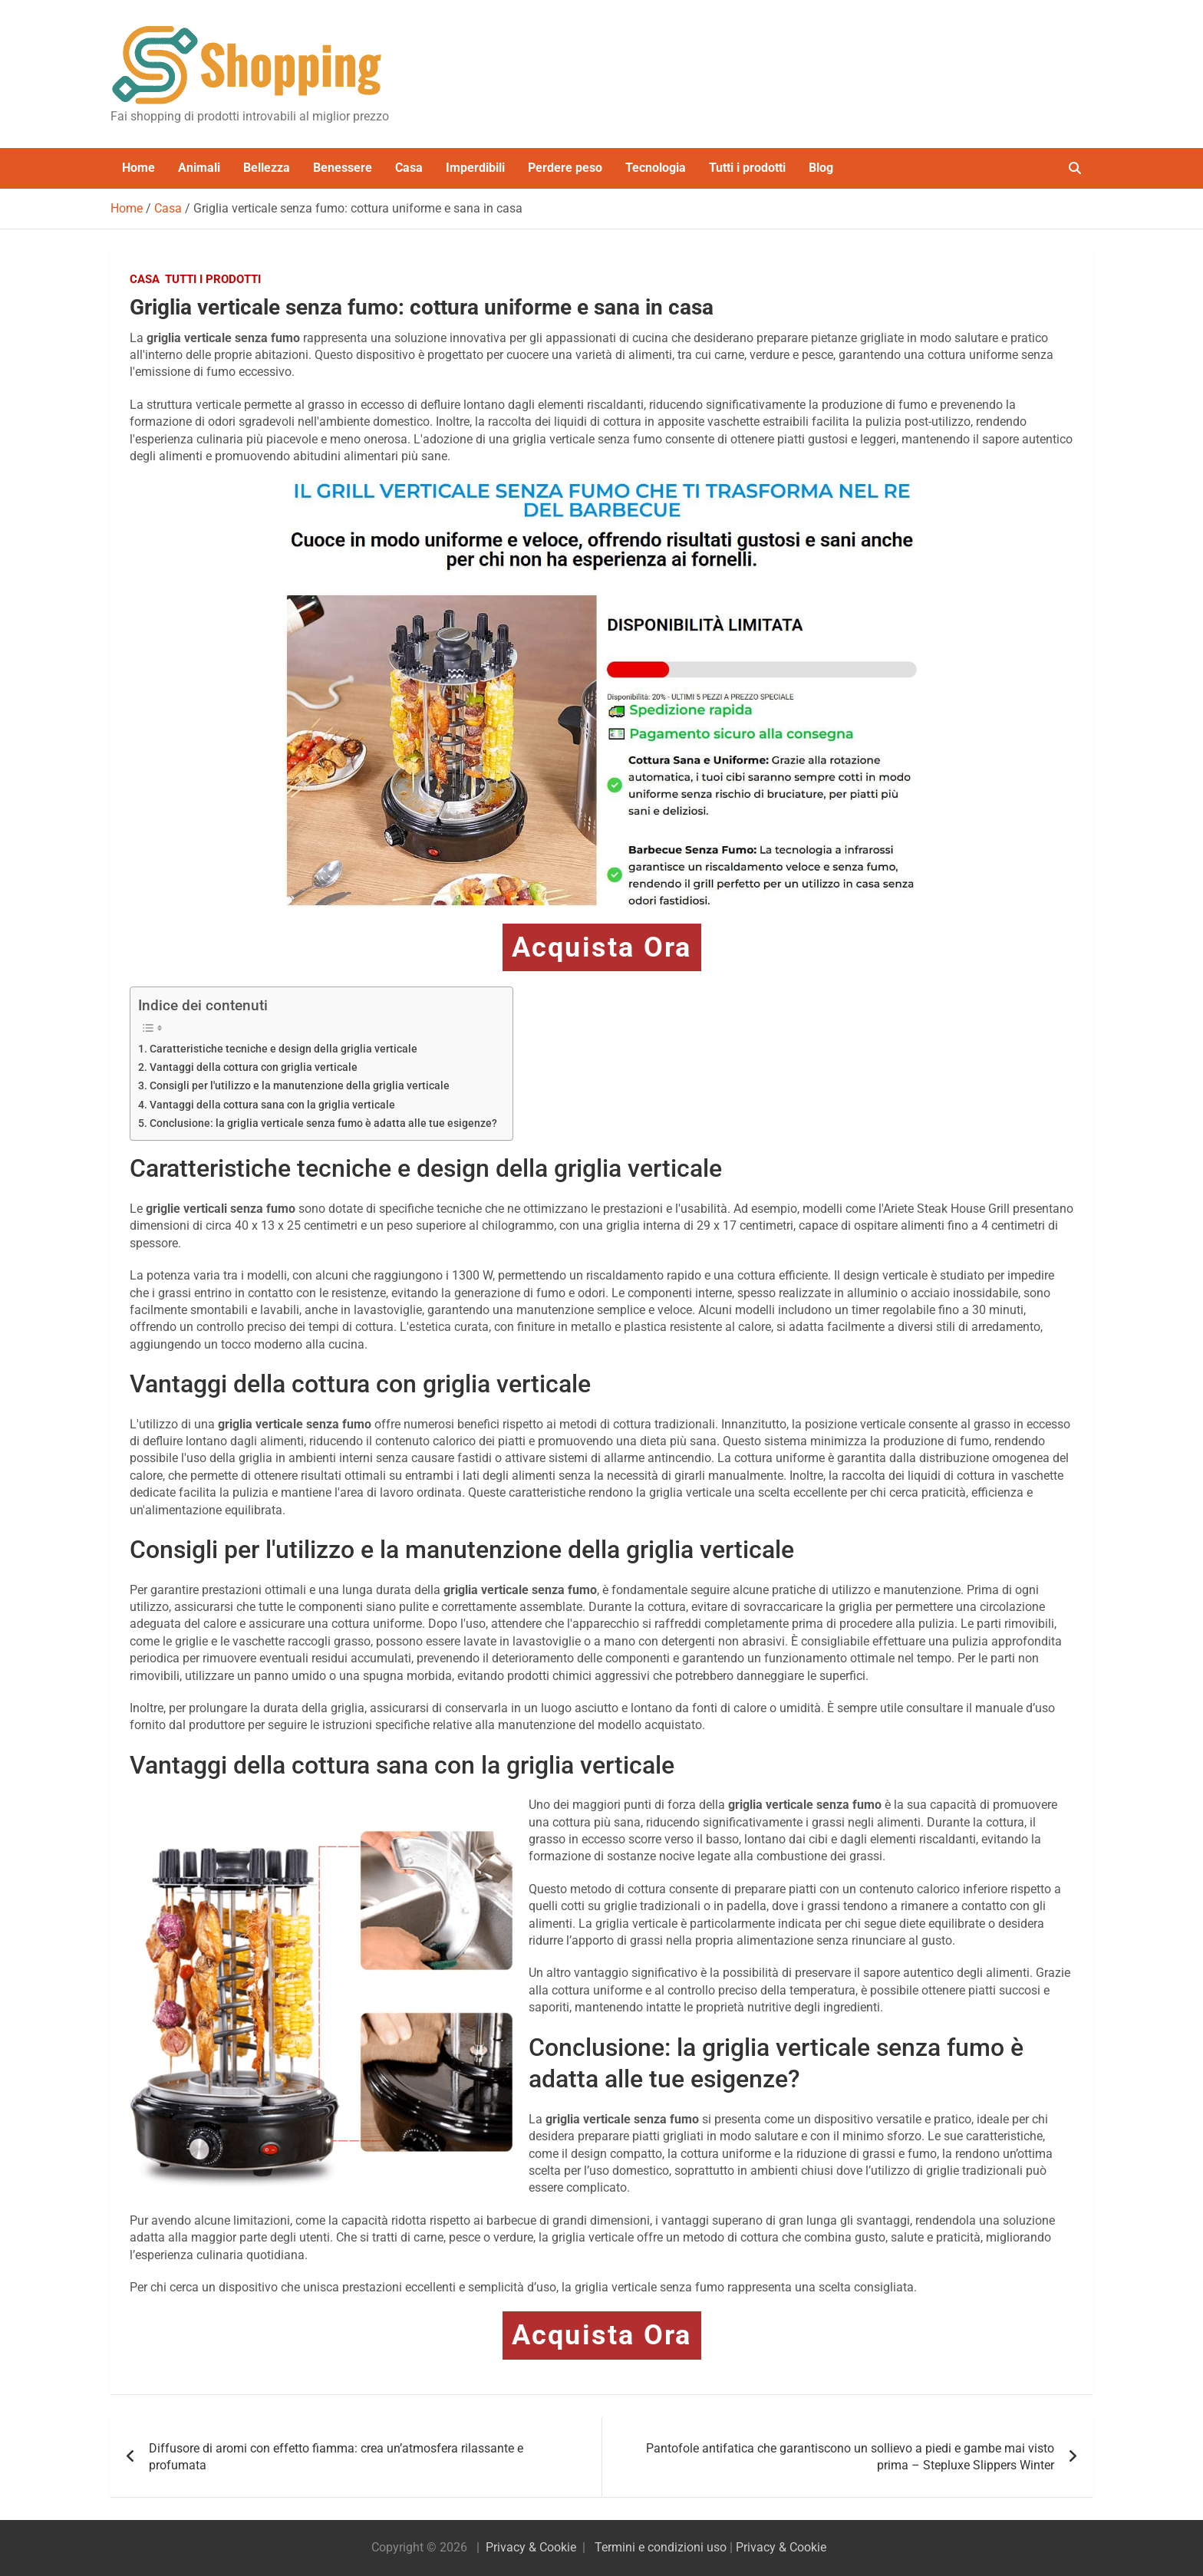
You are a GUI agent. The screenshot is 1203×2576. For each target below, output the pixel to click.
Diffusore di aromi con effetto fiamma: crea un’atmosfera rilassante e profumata (336, 2456)
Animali (199, 167)
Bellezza (266, 167)
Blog (821, 167)
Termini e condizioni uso (661, 2547)
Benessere (342, 167)
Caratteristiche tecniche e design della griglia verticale (283, 1049)
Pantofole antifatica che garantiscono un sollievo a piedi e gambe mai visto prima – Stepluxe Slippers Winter (850, 2456)
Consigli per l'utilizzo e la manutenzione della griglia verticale (300, 1085)
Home (138, 167)
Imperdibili (475, 167)
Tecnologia (655, 167)
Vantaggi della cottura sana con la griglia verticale (272, 1105)
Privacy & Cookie (531, 2547)
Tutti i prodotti (747, 167)
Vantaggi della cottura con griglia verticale (254, 1067)
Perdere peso (565, 167)
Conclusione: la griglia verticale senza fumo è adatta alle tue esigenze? (323, 1123)
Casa (409, 167)
